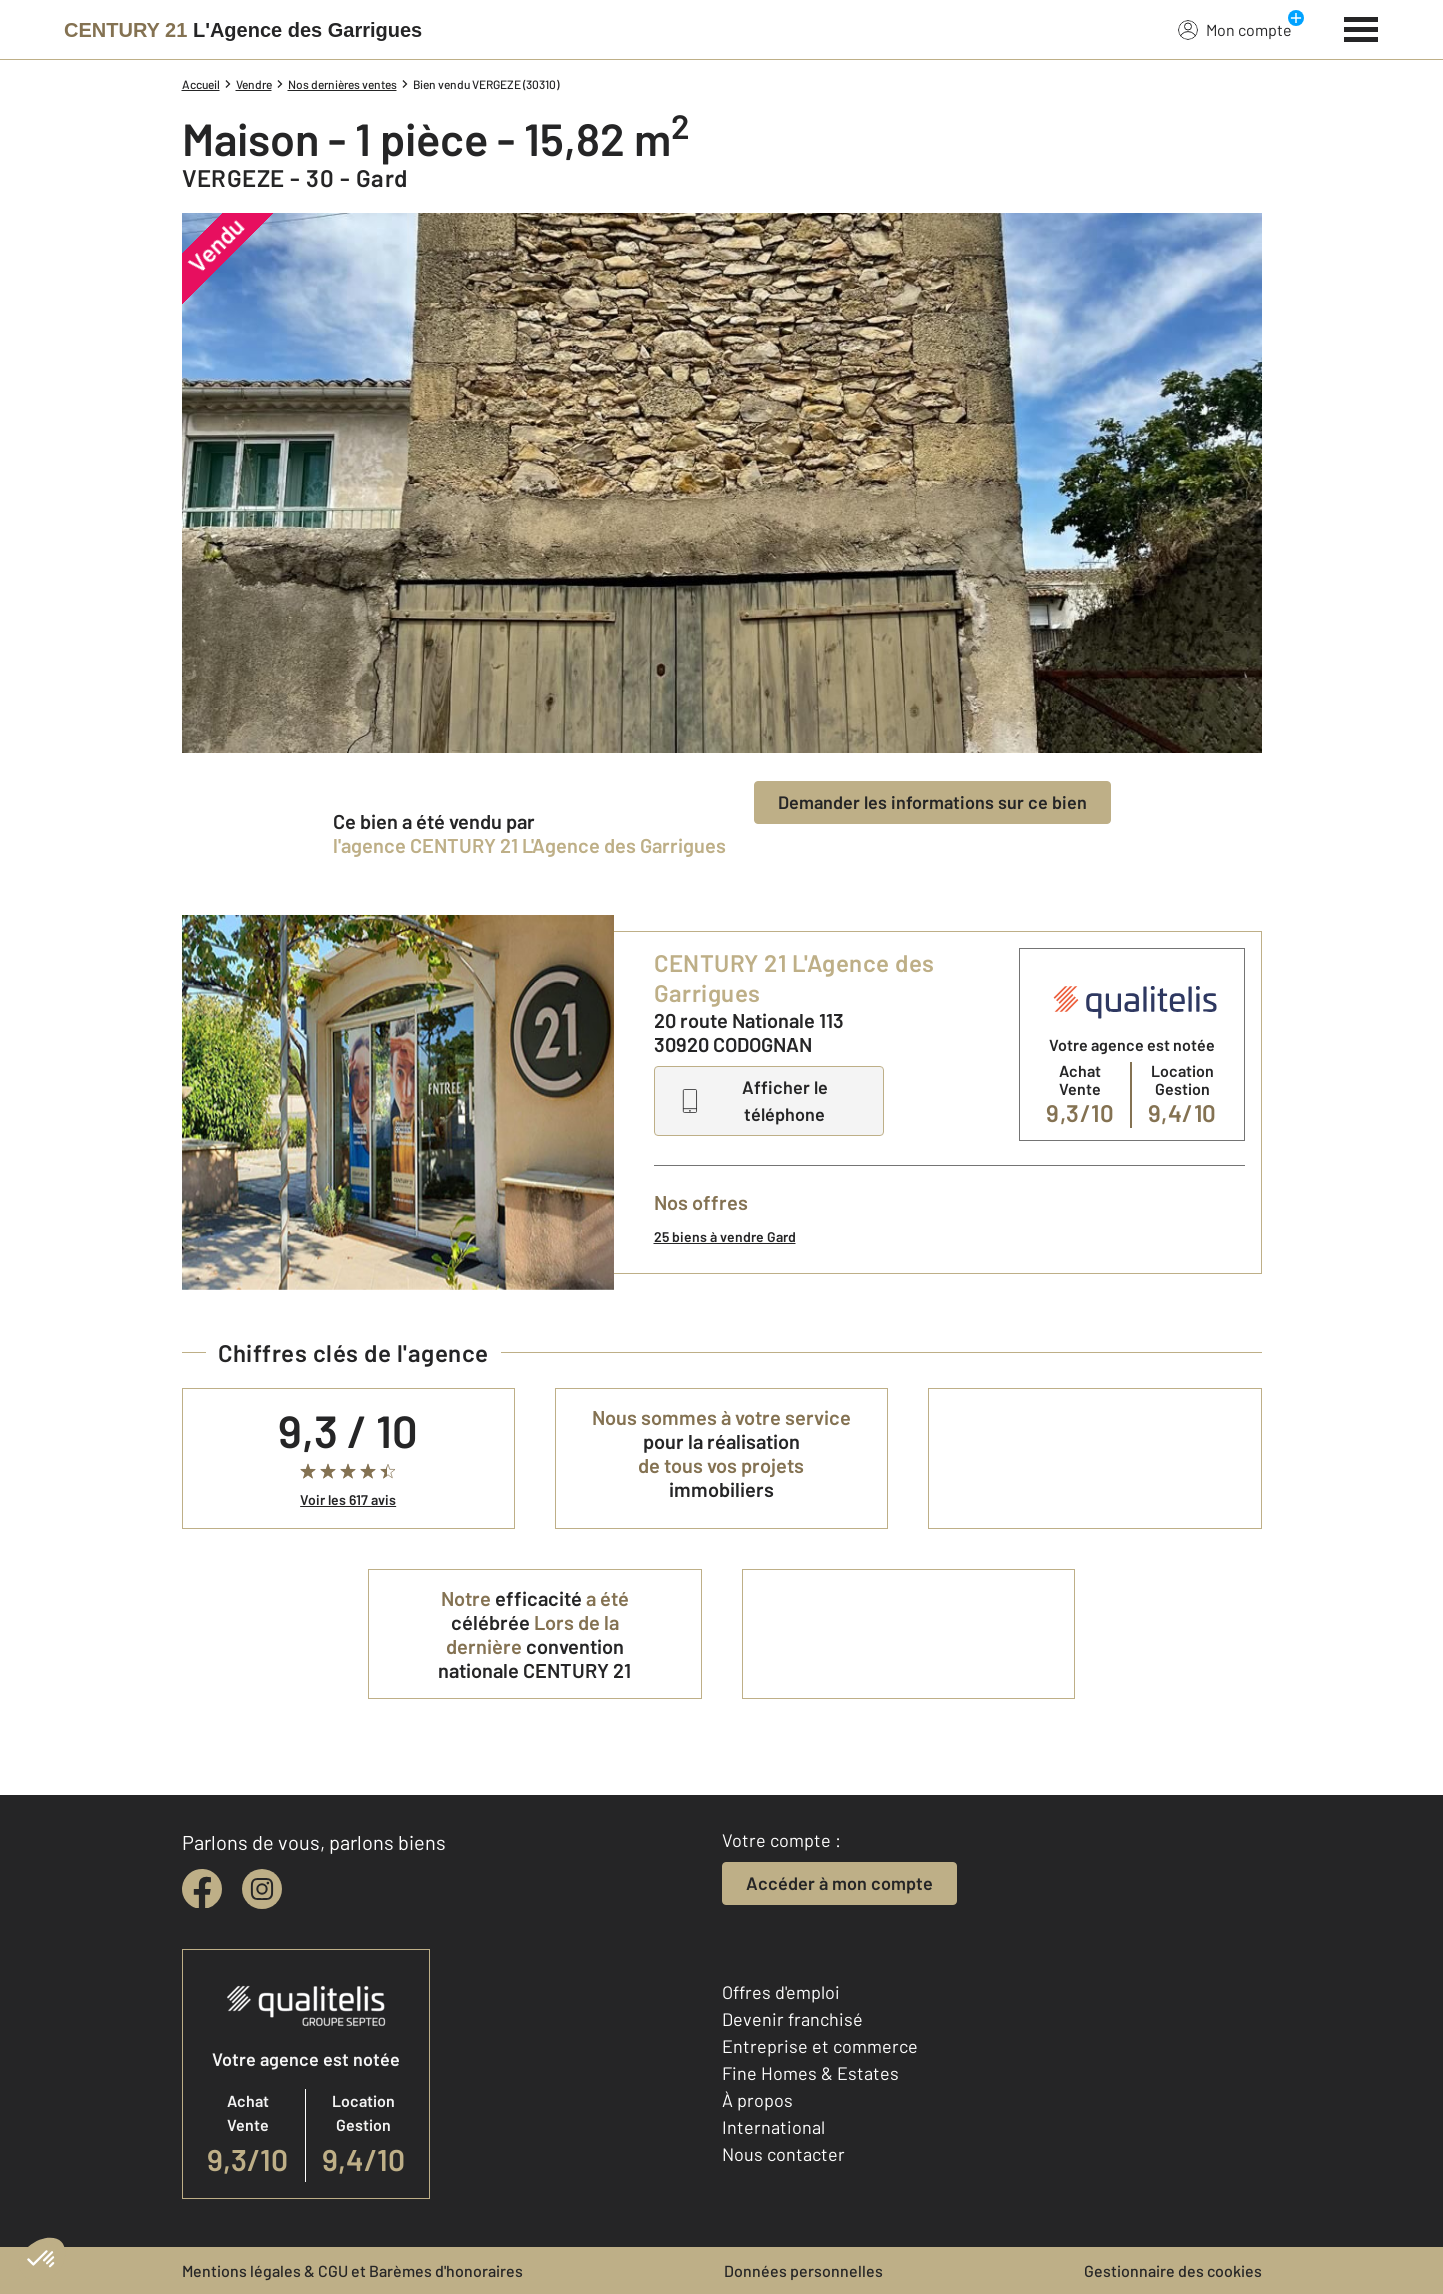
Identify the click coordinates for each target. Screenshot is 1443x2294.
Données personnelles (803, 2270)
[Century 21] (243, 30)
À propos (757, 2100)
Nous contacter (783, 2154)
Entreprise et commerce (820, 2046)
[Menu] (1361, 27)
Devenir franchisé (792, 2019)
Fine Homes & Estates (810, 2073)
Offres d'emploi (781, 1992)
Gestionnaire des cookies (1173, 2270)
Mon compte (1235, 29)
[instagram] (262, 1889)
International (773, 2127)
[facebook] (202, 1889)
